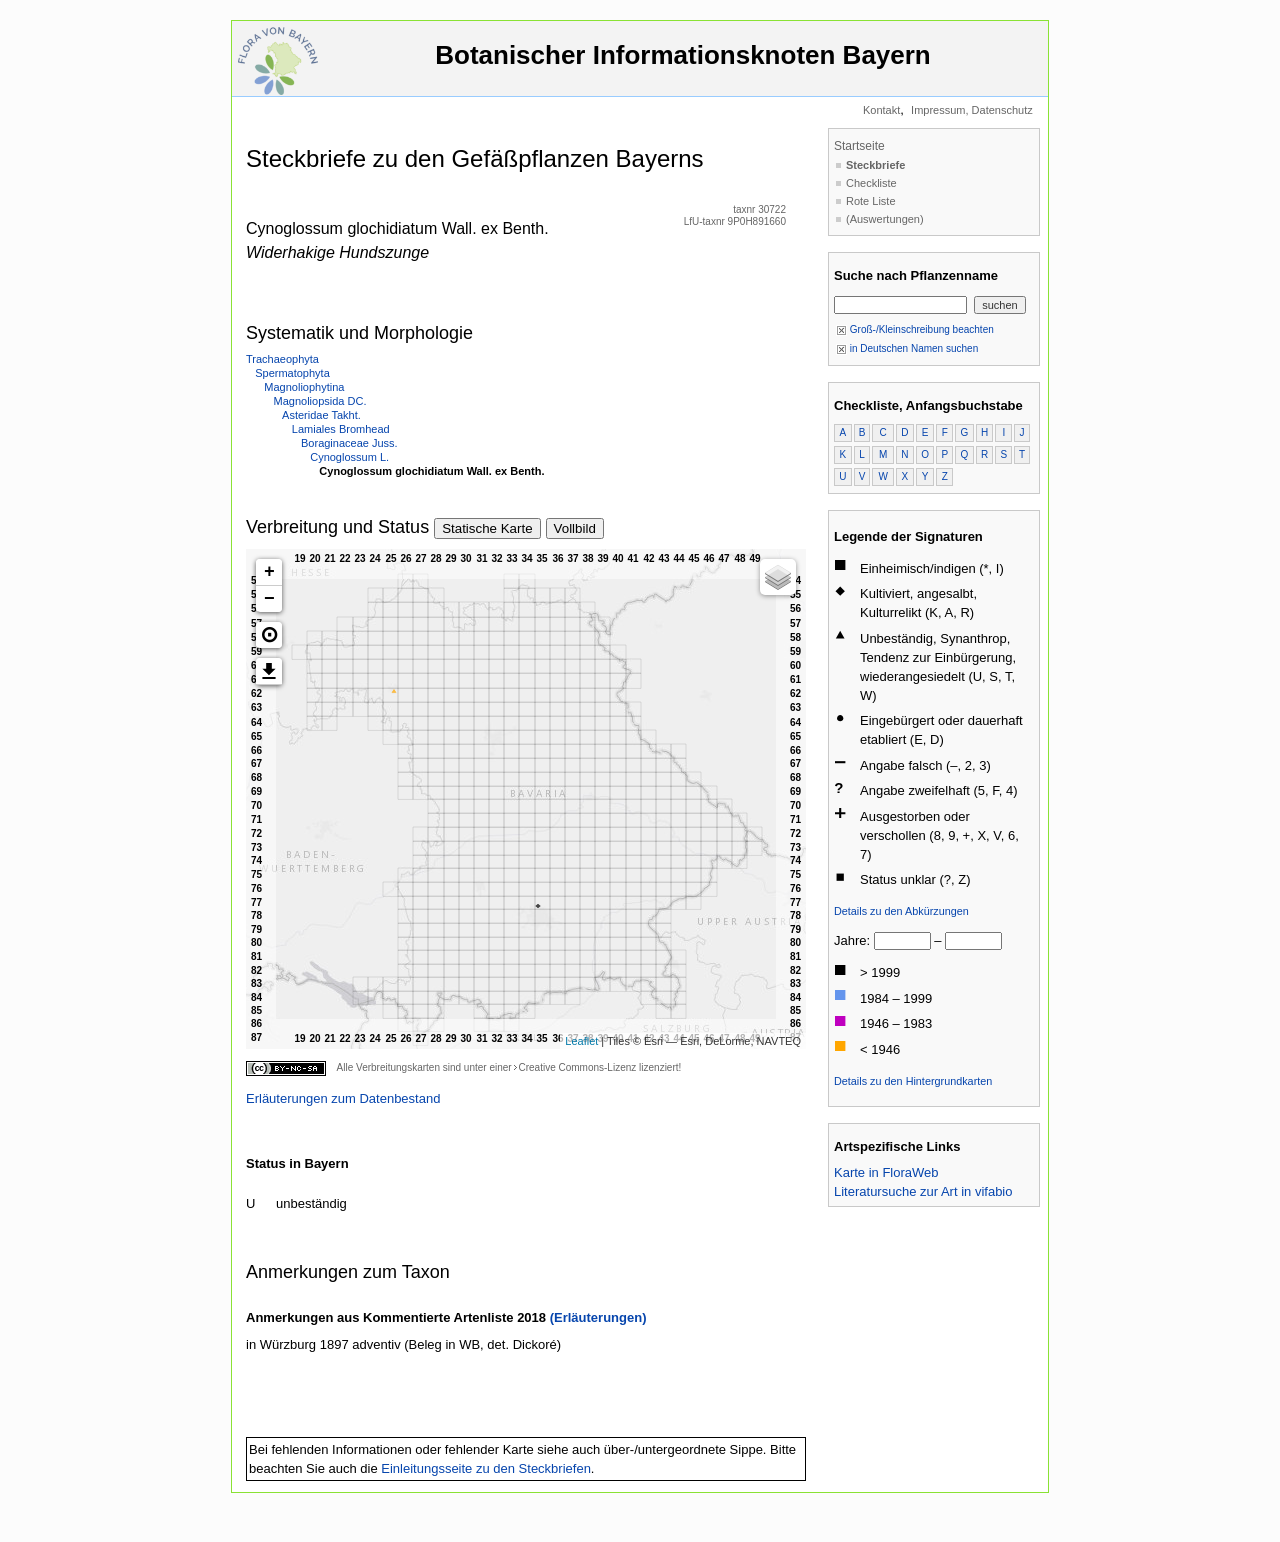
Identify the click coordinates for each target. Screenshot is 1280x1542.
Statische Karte (487, 528)
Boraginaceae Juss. (349, 443)
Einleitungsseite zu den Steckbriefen (486, 1468)
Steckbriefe (875, 165)
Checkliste (871, 183)
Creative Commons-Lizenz (577, 1067)
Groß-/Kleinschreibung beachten (915, 329)
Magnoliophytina (304, 387)
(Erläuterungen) (598, 1317)
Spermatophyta (292, 373)
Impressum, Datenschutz (972, 110)
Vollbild (575, 528)
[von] (902, 941)
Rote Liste (871, 201)
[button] (269, 635)
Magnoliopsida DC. (320, 401)
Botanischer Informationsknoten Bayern (683, 64)
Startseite (859, 146)
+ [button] (269, 572)
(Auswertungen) (885, 219)
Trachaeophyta (282, 359)
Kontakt (881, 110)
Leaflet (581, 1041)
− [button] (269, 599)
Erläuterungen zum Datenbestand (343, 1098)
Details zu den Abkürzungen (901, 911)
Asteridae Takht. (321, 415)
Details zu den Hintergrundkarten (913, 1081)
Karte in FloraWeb (886, 1172)
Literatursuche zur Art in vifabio (923, 1191)
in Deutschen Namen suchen (907, 348)
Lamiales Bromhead (341, 429)
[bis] (973, 941)
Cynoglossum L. (349, 457)
